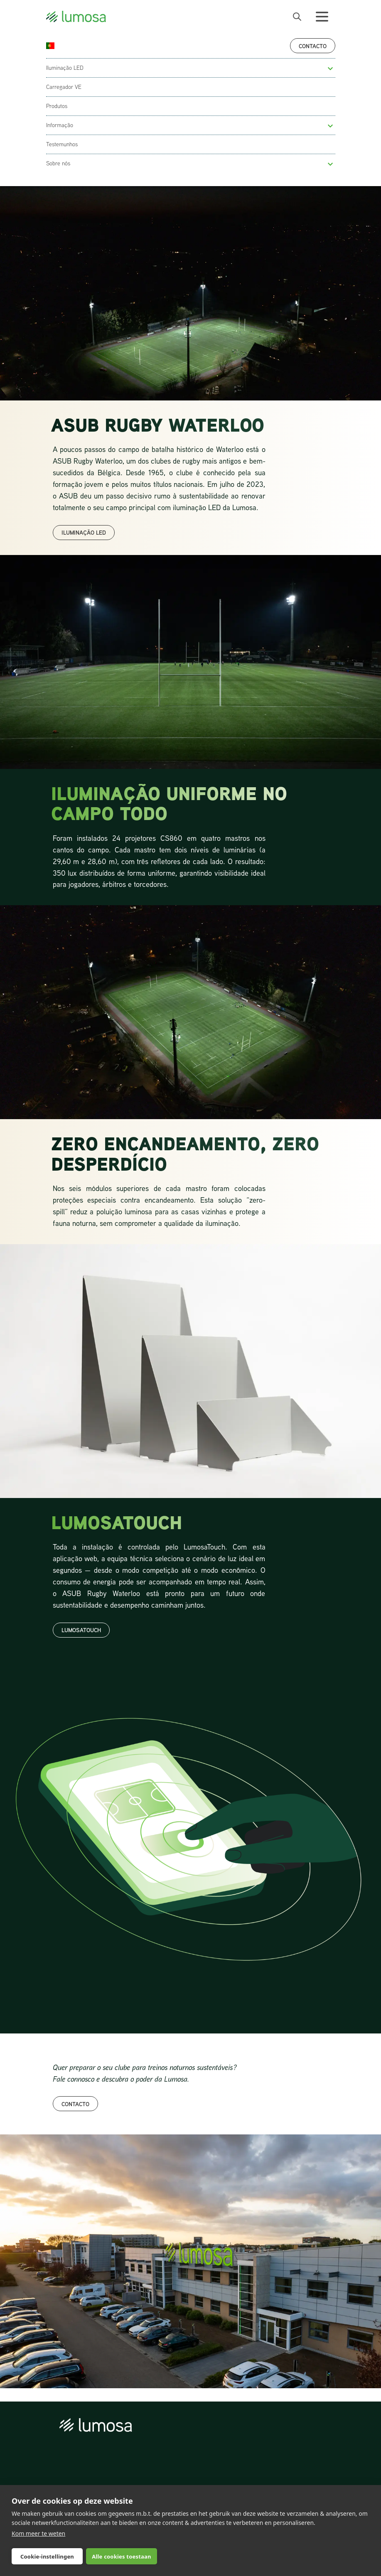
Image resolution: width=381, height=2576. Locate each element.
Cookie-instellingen (47, 2556)
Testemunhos (62, 144)
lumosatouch (81, 1630)
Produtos (56, 106)
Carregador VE (63, 87)
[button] (330, 69)
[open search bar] (297, 17)
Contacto (313, 46)
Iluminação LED (65, 67)
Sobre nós (58, 163)
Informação (59, 125)
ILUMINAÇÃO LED (83, 532)
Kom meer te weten (38, 2533)
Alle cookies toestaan (121, 2556)
